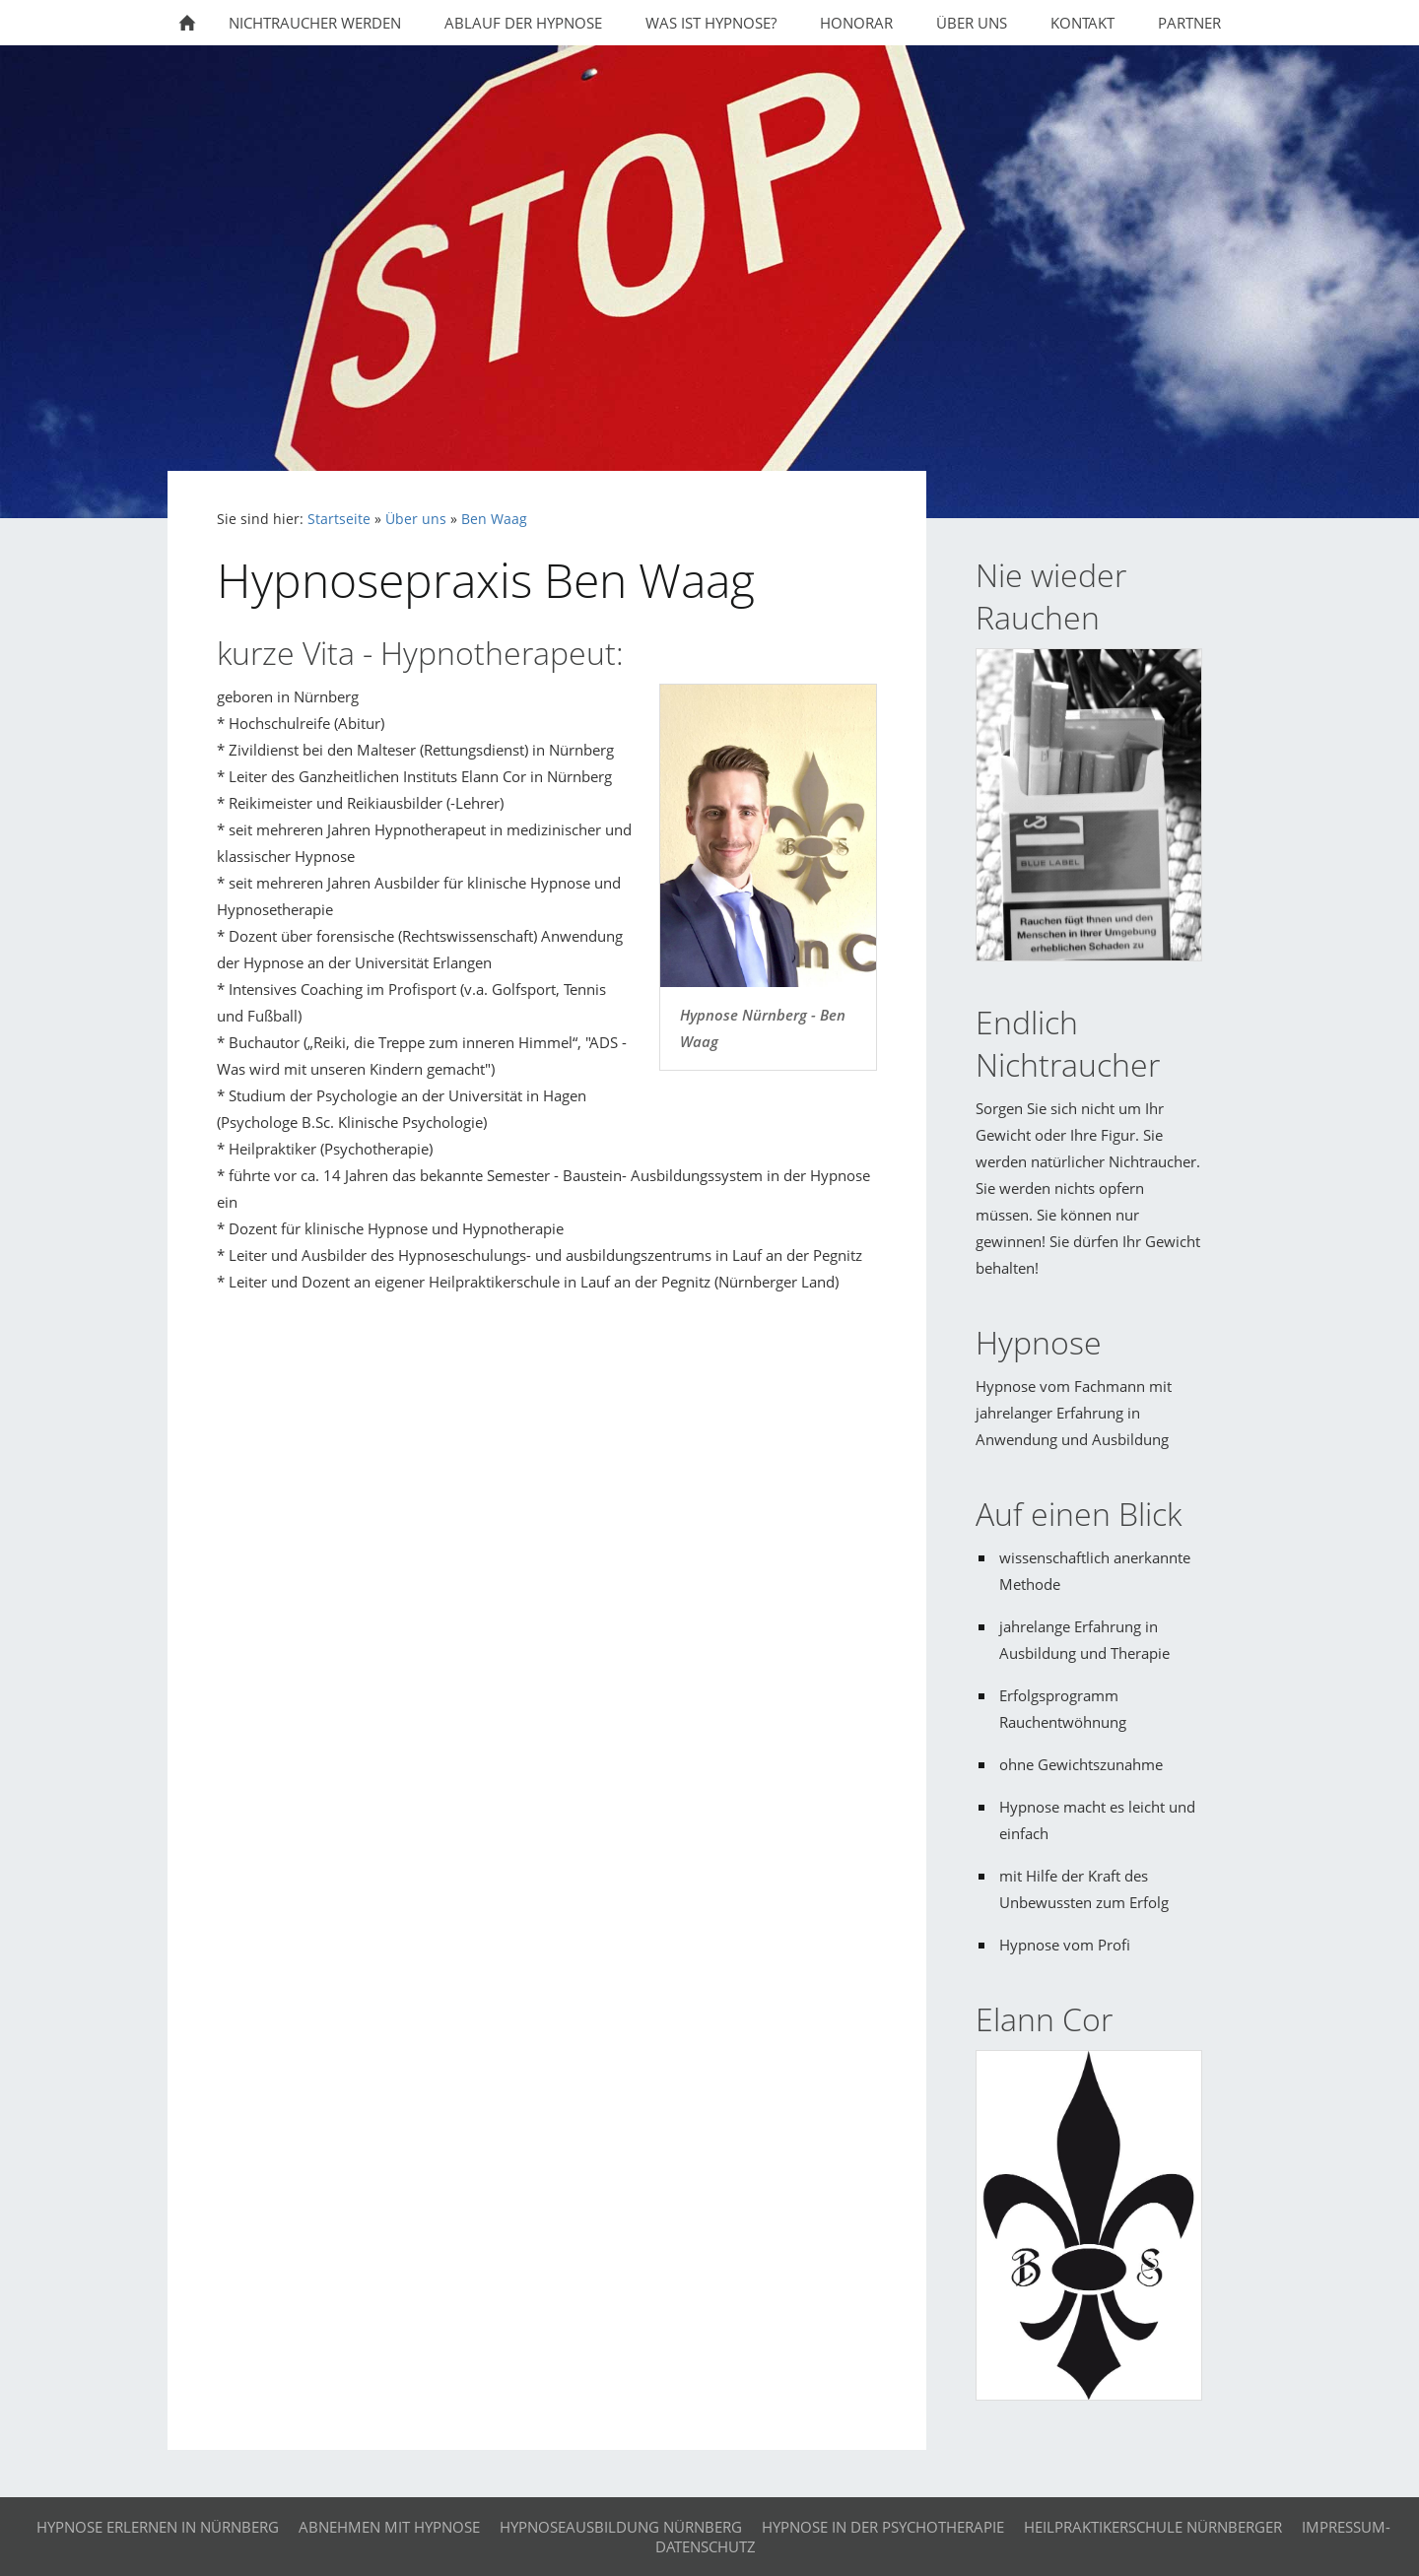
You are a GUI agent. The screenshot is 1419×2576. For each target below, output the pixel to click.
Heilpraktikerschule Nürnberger (1153, 2527)
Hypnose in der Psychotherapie (883, 2527)
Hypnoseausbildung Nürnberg (621, 2527)
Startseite (339, 519)
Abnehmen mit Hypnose (389, 2527)
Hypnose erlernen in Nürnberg (157, 2527)
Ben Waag (494, 519)
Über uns (415, 519)
